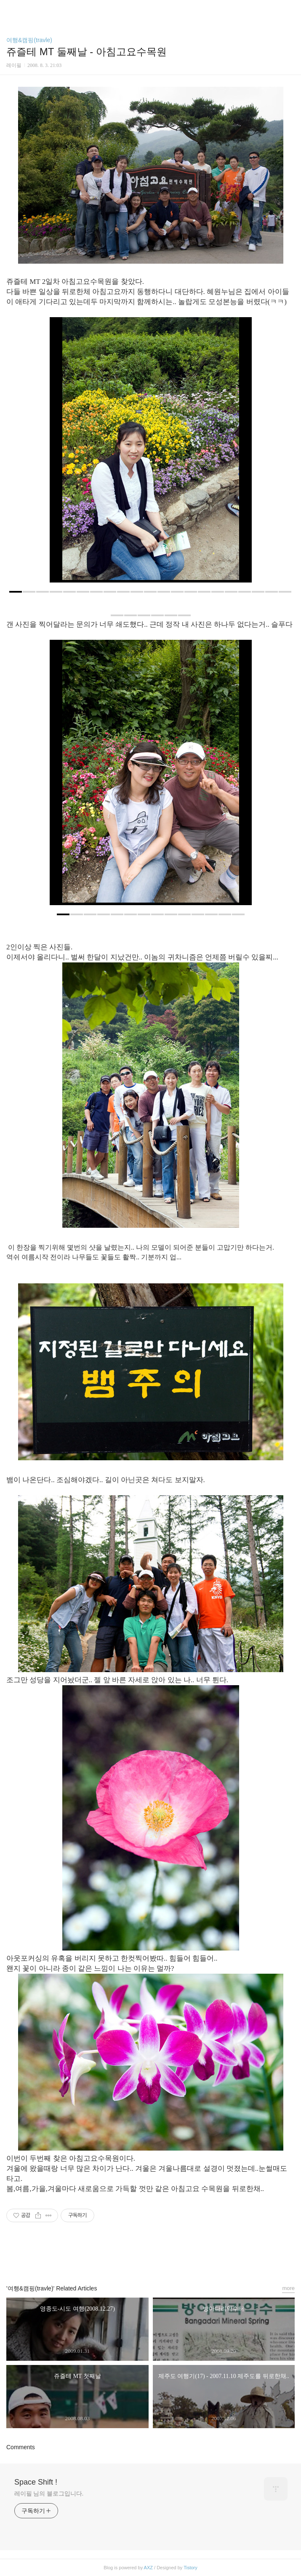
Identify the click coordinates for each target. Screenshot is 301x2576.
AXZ (148, 2567)
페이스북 (131, 2256)
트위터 (169, 2256)
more (288, 2288)
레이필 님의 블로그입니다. (48, 2493)
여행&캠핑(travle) (29, 40)
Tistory (190, 2567)
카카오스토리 (150, 2256)
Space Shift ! (35, 2482)
